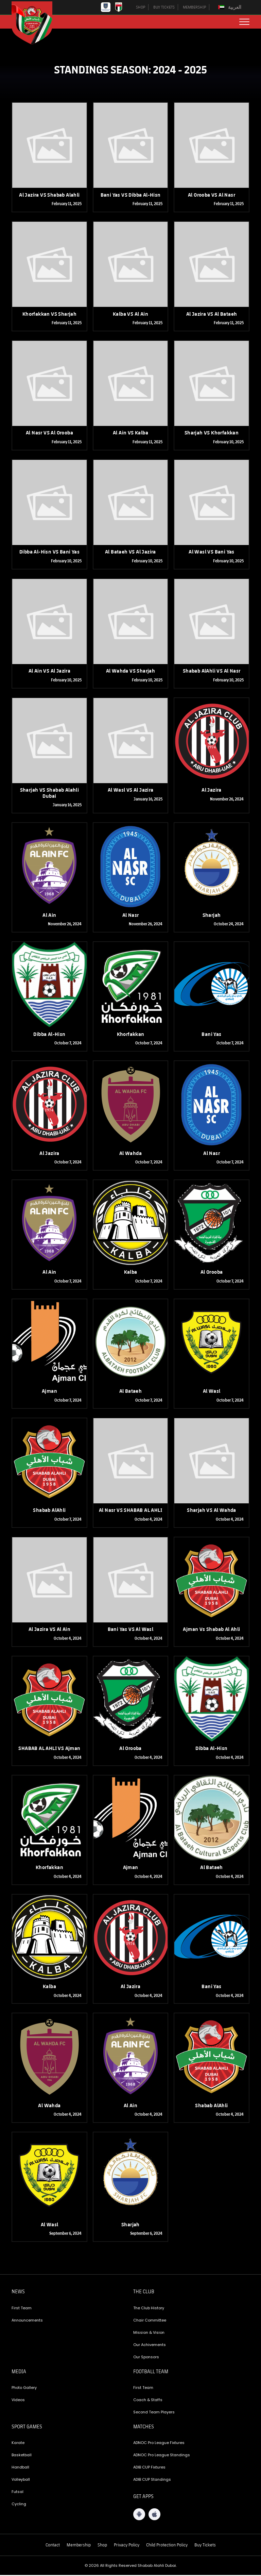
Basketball (22, 2455)
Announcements (27, 2321)
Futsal (17, 2492)
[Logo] (37, 23)
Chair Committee (149, 2321)
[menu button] (244, 22)
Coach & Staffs (147, 2400)
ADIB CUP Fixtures (149, 2468)
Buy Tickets (205, 2545)
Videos (18, 2400)
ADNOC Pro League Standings (161, 2455)
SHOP (135, 7)
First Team (22, 2308)
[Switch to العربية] (230, 7)
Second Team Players (154, 2412)
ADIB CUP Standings (152, 2480)
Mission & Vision (148, 2333)
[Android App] (139, 2515)
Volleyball (21, 2480)
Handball (20, 2468)
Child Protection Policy (167, 2545)
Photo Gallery (24, 2388)
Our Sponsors (146, 2357)
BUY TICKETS (160, 7)
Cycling (19, 2504)
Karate (18, 2443)
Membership (79, 2545)
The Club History (148, 2308)
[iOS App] (154, 2515)
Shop (102, 2545)
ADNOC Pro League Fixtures (159, 2443)
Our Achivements (149, 2345)
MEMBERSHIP (192, 7)
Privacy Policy (126, 2545)
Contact (53, 2545)
